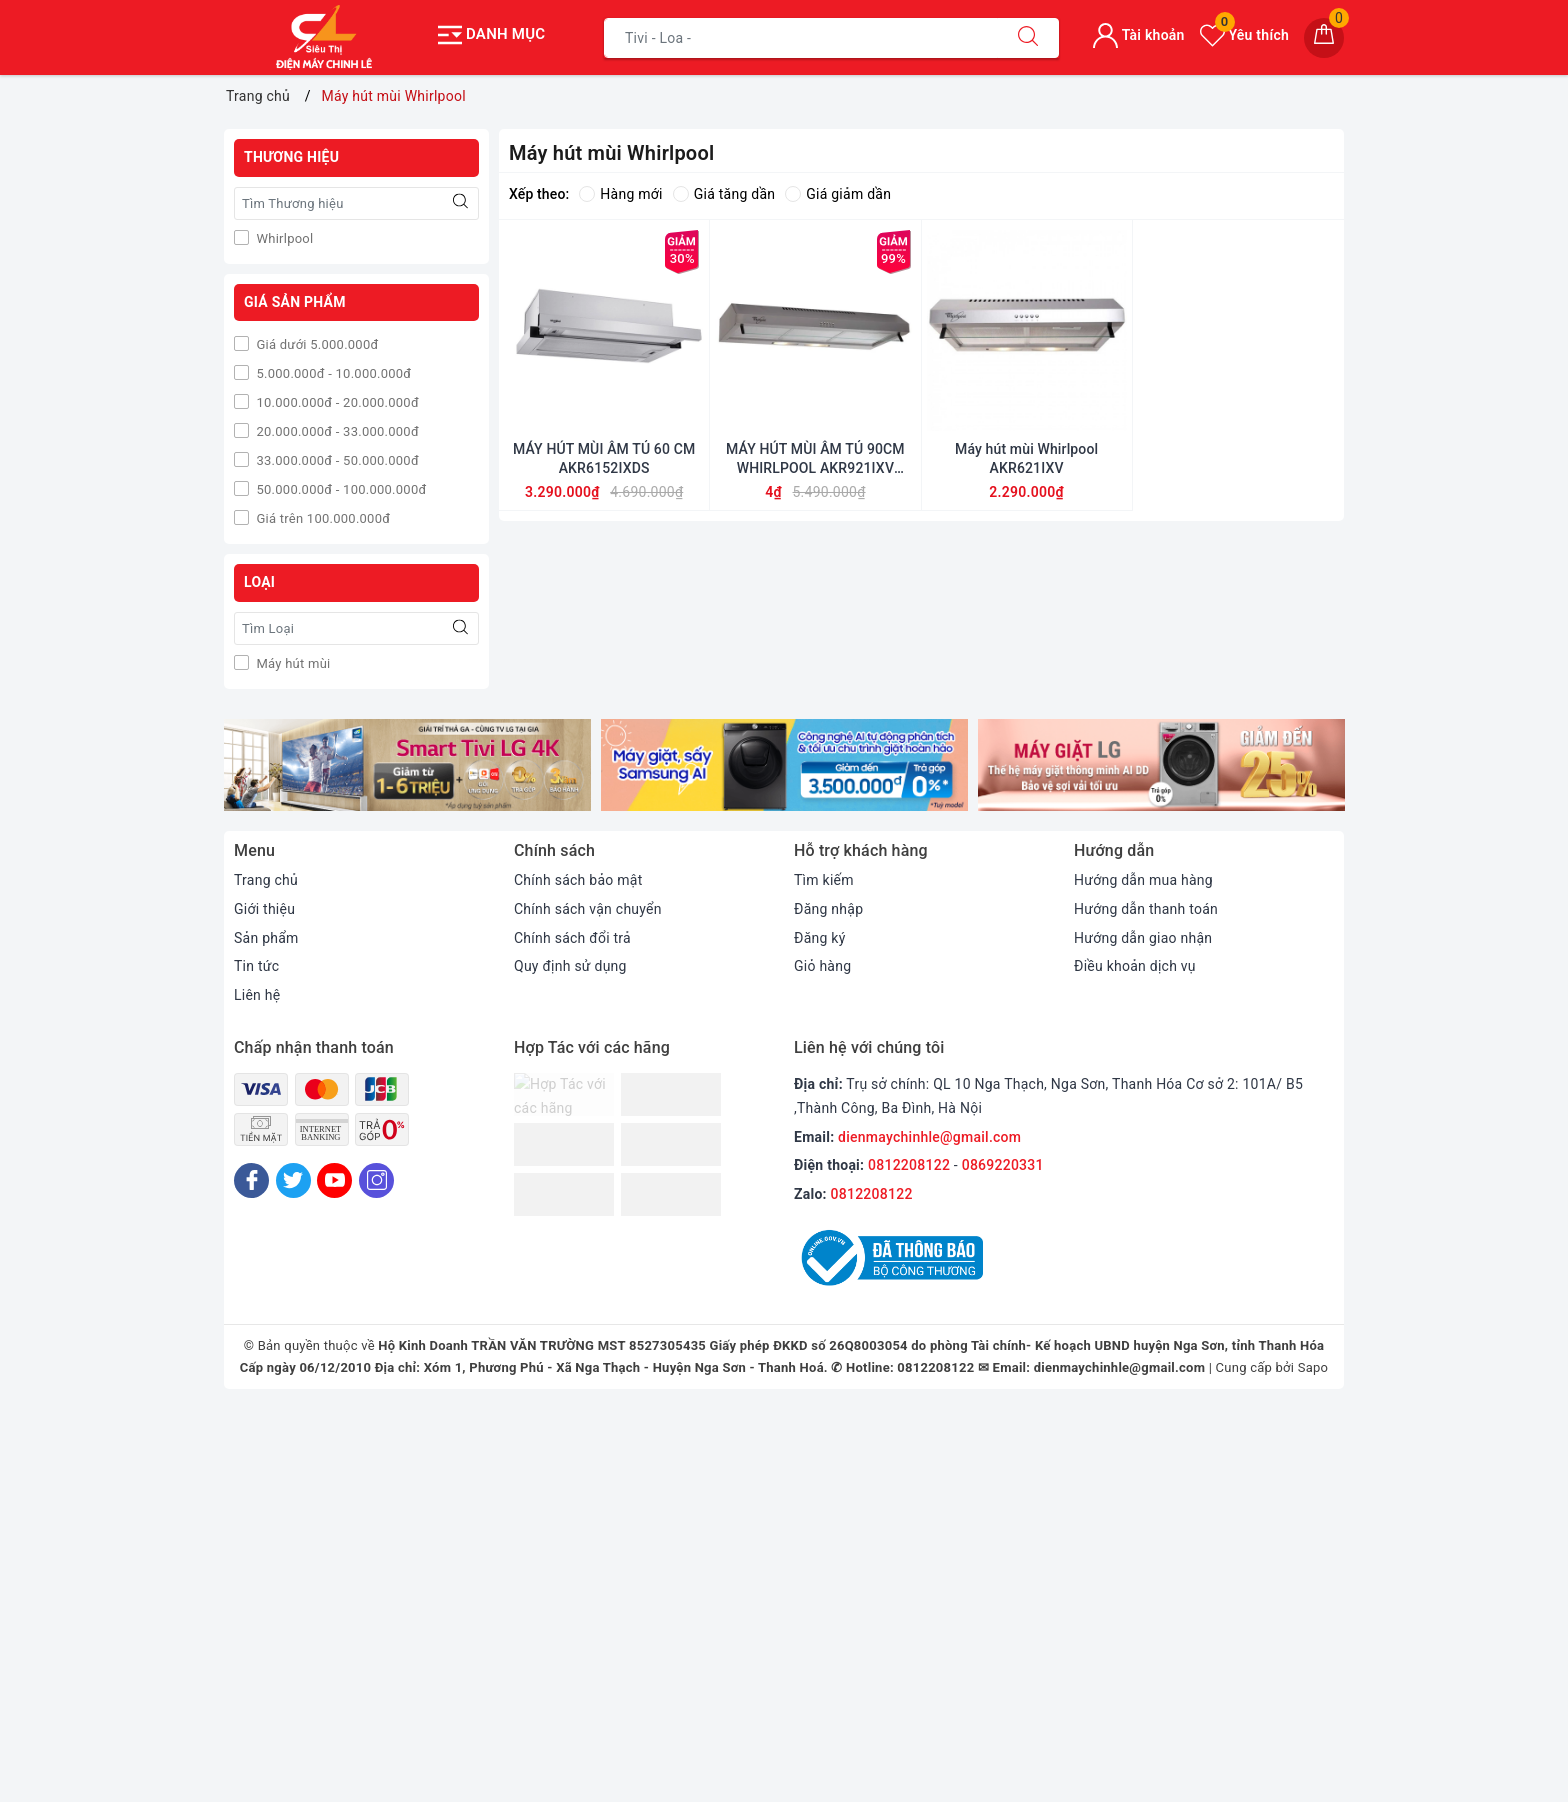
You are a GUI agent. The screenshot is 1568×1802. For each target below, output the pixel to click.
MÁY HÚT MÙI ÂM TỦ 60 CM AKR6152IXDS (604, 458)
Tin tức (256, 966)
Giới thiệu (264, 909)
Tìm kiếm (824, 880)
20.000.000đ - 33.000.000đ (336, 431)
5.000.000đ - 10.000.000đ (332, 373)
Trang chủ (266, 880)
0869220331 (1003, 1165)
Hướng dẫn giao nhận (1143, 938)
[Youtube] (334, 1180)
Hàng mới (620, 194)
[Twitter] (293, 1180)
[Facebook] (251, 1180)
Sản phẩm (266, 938)
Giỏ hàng (822, 966)
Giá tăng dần (724, 194)
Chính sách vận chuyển (588, 909)
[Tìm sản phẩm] (801, 38)
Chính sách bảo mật (578, 880)
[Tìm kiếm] (1028, 38)
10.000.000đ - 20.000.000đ (336, 402)
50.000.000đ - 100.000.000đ (339, 489)
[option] (407, 765)
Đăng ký (820, 938)
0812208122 (909, 1165)
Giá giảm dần (838, 194)
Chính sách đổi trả (572, 938)
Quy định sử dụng (570, 966)
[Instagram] (376, 1180)
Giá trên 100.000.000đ (321, 518)
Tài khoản (1138, 35)
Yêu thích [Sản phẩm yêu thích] (1244, 35)
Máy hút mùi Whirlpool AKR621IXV (1026, 458)
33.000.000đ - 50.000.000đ (336, 460)
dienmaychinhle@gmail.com (929, 1137)
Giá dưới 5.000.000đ (316, 344)
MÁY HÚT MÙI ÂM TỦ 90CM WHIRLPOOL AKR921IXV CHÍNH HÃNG (815, 458)
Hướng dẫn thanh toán (1146, 909)
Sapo (1313, 1367)
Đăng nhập (828, 909)
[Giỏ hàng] (1324, 38)
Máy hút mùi (291, 663)
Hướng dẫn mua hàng (1143, 880)
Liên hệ (257, 995)
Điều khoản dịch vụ (1135, 966)
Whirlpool (283, 238)
